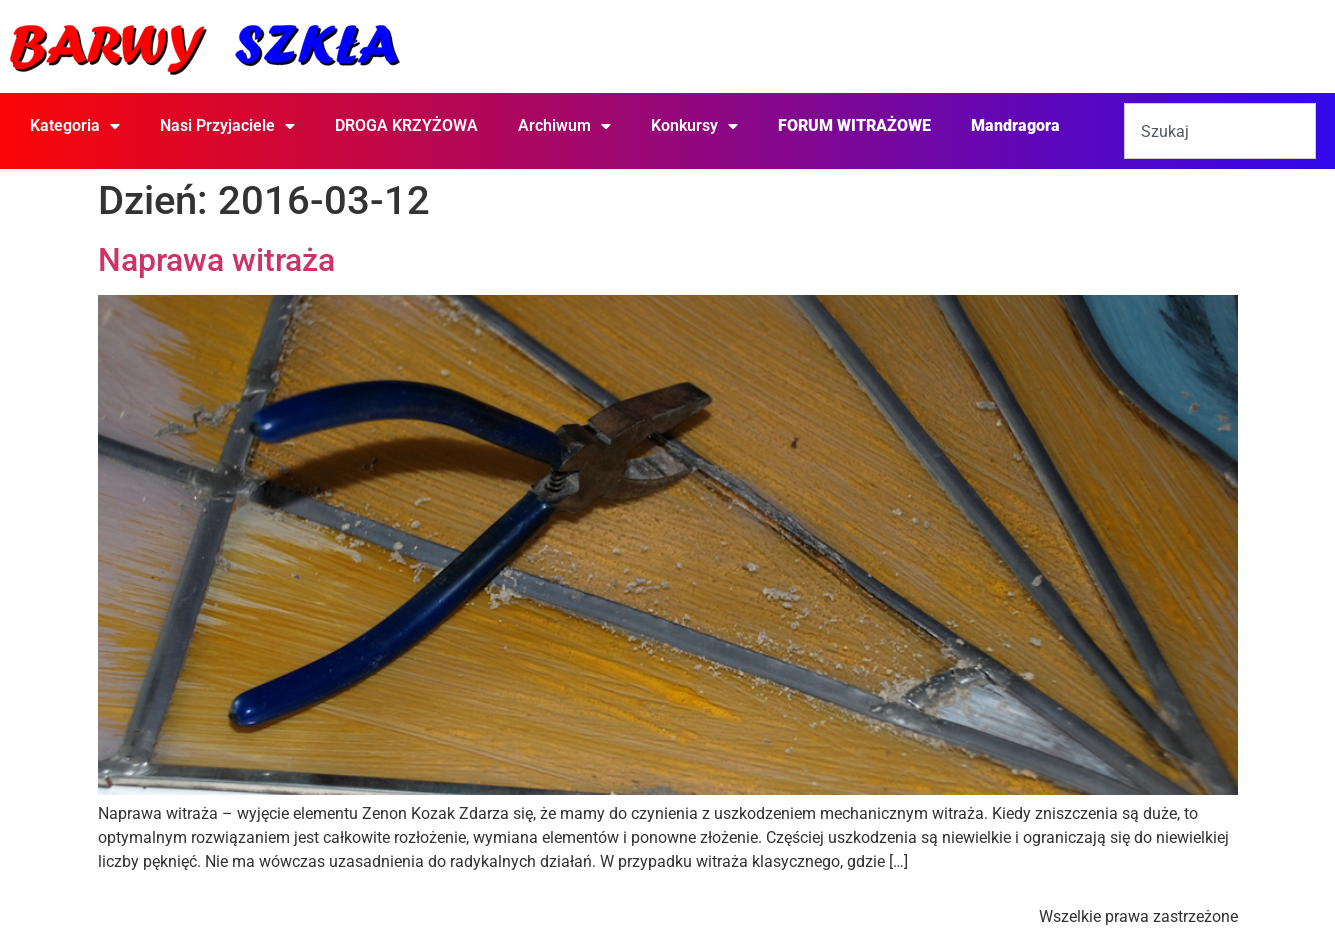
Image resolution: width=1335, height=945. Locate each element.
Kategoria (75, 126)
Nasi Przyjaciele (227, 126)
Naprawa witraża (216, 260)
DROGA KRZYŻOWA (406, 125)
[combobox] (1220, 131)
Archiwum (564, 126)
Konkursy (694, 126)
